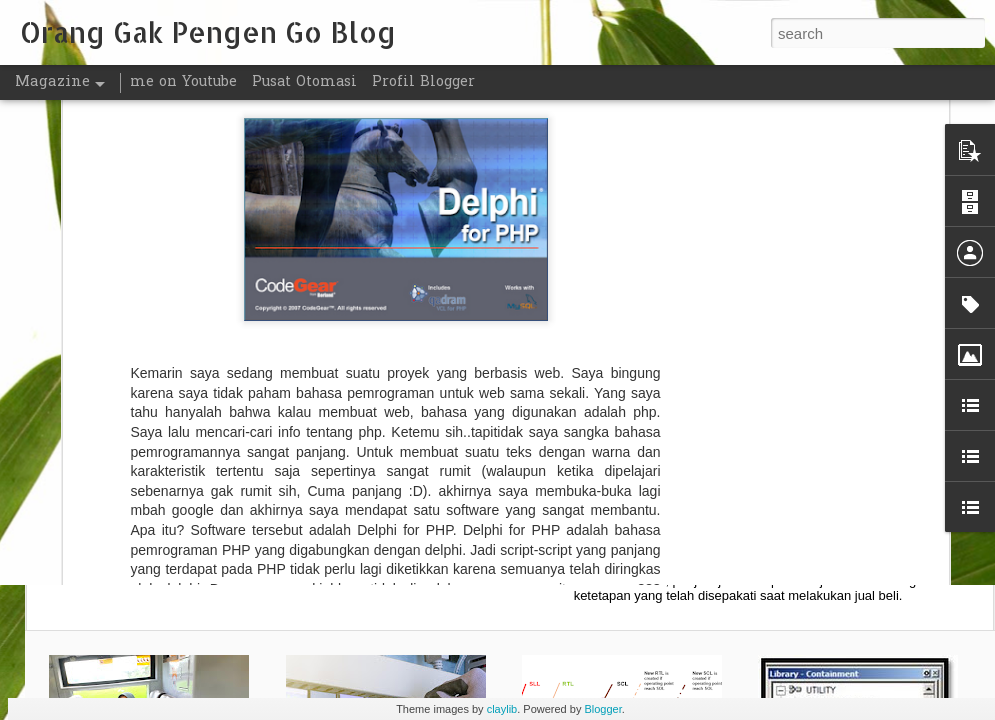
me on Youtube (183, 82)
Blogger (602, 709)
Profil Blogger (423, 82)
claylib (502, 709)
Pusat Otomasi (304, 82)
